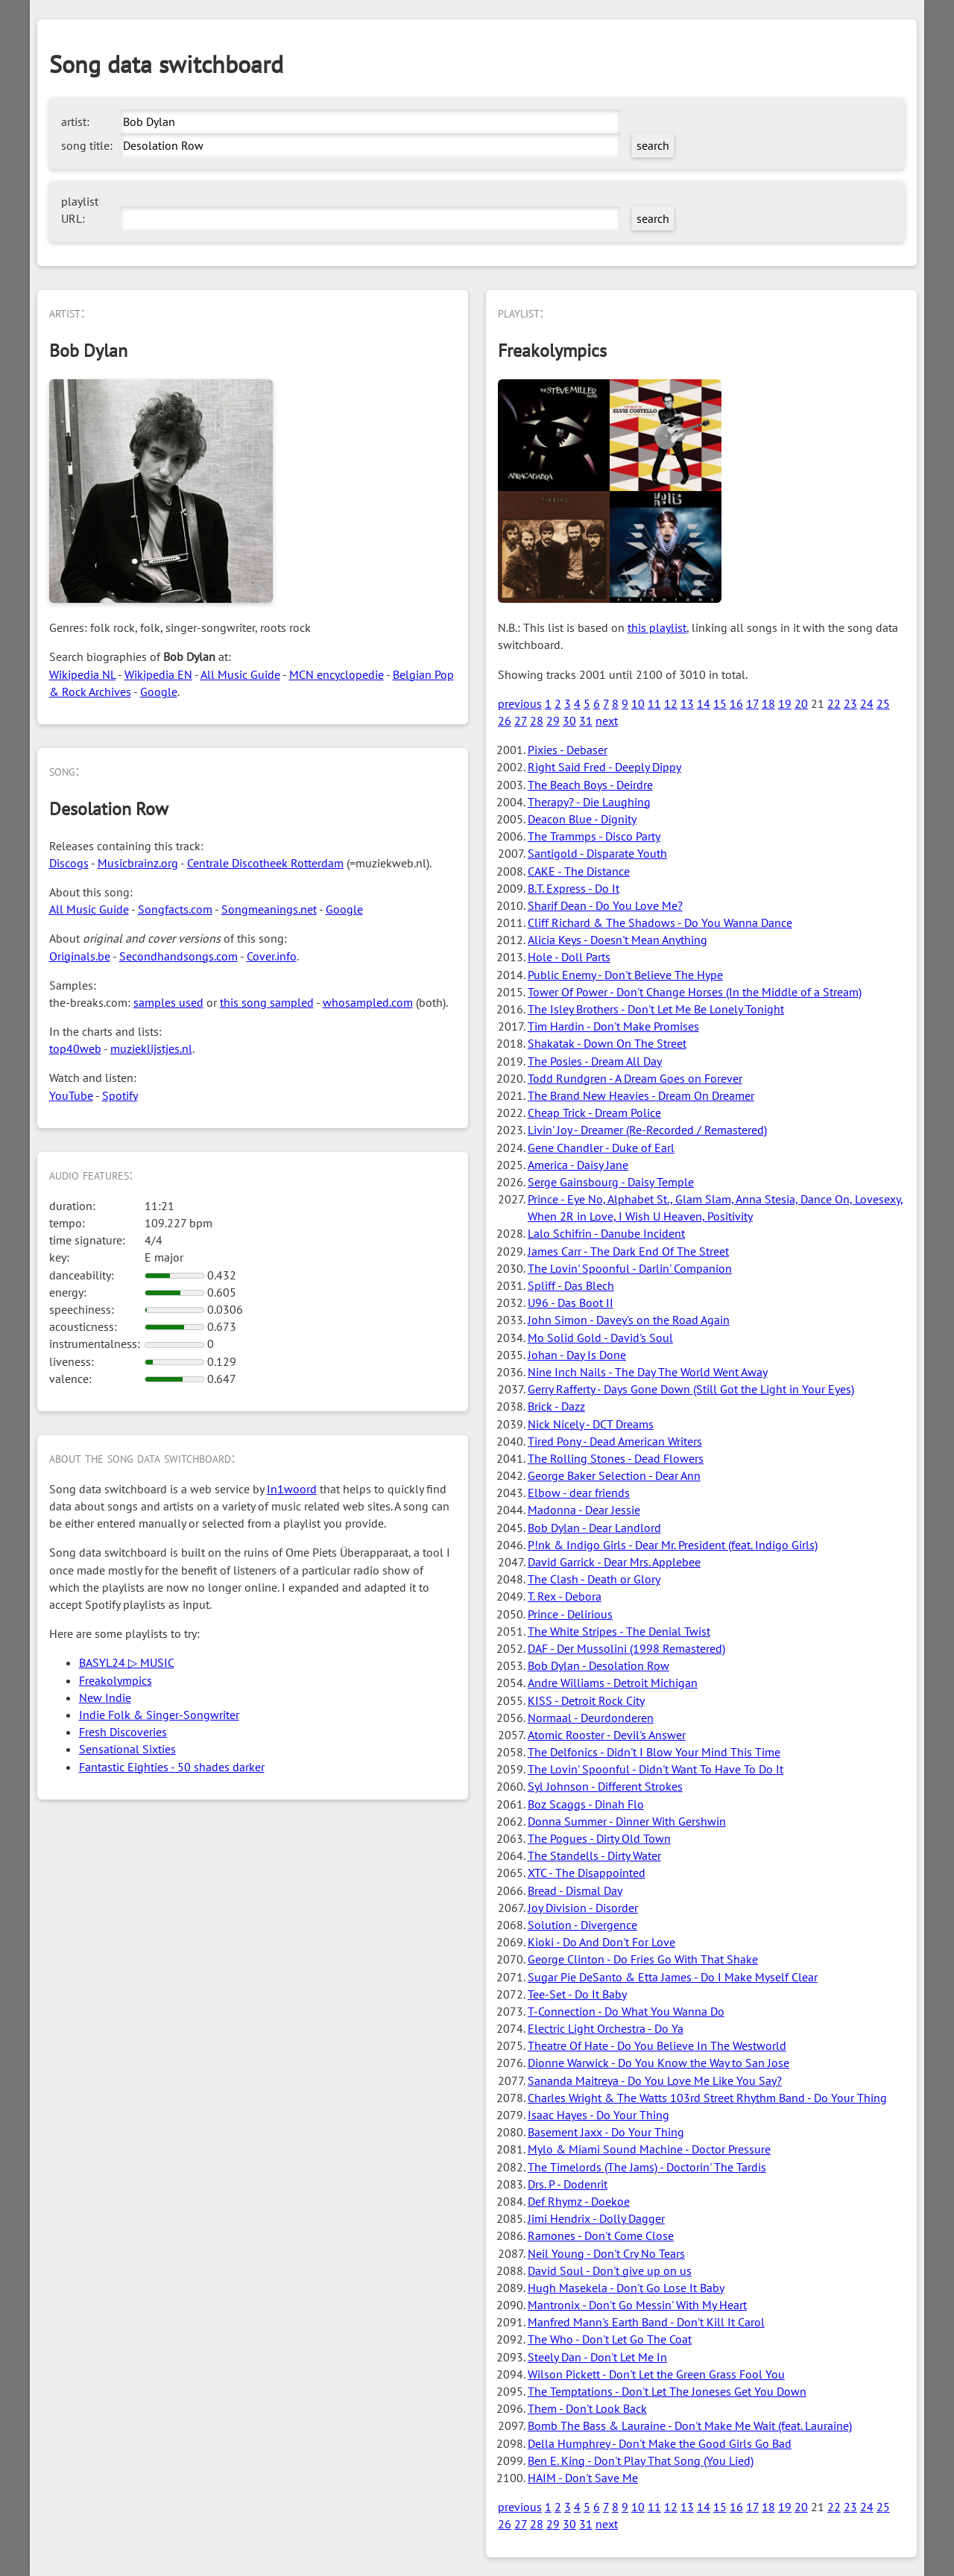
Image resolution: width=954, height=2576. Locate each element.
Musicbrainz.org (138, 862)
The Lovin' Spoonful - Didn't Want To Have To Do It (655, 1769)
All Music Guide (240, 674)
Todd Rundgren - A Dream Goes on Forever (635, 1078)
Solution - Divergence (582, 1924)
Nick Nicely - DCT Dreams (591, 1424)
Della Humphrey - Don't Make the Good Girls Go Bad (660, 2443)
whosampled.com (368, 1002)
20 (801, 703)
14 (703, 703)
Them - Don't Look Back (587, 2408)
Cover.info (272, 956)
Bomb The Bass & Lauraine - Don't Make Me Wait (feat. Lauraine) (690, 2425)
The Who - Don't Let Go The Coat (610, 2339)
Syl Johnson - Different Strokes (605, 1786)
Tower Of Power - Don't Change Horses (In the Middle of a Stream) (695, 991)
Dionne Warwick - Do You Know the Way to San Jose (658, 2062)
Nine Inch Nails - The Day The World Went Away (648, 1371)
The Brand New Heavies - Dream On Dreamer (641, 1095)
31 (586, 720)
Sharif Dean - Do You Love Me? (605, 905)
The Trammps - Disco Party (594, 836)
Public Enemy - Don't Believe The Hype (625, 974)
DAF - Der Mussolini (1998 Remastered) (626, 1648)
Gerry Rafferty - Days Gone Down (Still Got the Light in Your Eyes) (691, 1389)
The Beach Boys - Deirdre (590, 784)
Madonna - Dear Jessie (584, 1509)
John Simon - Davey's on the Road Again (629, 1319)
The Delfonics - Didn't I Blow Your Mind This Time (654, 1751)
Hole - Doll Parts (569, 956)
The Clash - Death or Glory (594, 1579)
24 (867, 703)
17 (752, 703)
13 (687, 703)
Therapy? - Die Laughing (589, 801)
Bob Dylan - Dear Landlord (594, 1527)
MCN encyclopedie (336, 674)
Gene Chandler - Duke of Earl (601, 1147)
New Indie (105, 1697)
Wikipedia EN (158, 674)
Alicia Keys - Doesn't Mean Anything (617, 939)
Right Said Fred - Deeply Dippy (604, 766)
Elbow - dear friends (579, 1492)
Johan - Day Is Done (577, 1354)
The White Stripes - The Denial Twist (619, 1631)
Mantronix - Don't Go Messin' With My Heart (637, 2304)
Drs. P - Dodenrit (567, 2184)
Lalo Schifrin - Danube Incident (606, 1233)
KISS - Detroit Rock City (586, 1700)
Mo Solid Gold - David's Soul (600, 1337)
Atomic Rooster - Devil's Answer (607, 1734)
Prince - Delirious (570, 1614)
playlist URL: (79, 210)
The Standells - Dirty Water (594, 1855)
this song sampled (267, 1002)
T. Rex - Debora (564, 1596)
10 (638, 703)
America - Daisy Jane (578, 1164)
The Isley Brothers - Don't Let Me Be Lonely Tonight (656, 1008)
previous (520, 703)
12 (670, 703)
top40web (75, 1048)
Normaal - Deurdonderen (591, 1717)
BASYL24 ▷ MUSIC (126, 1662)
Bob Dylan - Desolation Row (598, 1665)
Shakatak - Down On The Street (607, 1043)
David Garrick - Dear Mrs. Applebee (614, 1561)
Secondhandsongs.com (178, 956)
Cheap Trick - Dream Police (594, 1112)
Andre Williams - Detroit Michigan (613, 1682)
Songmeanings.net (269, 909)
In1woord (292, 1488)
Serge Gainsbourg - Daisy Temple (611, 1181)
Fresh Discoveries (123, 1731)
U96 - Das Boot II (570, 1302)
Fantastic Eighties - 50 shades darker (172, 1766)
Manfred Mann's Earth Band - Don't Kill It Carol (646, 2321)
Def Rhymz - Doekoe (579, 2201)
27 (520, 720)
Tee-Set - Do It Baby (577, 1994)
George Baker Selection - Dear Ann (614, 1475)
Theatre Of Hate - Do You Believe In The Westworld (657, 2045)
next (607, 720)
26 (504, 720)
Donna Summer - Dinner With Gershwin (627, 1821)
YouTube (71, 1095)
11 (654, 703)
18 (768, 703)
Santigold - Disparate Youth (597, 853)
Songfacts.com (175, 909)
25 (883, 703)
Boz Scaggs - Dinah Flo (586, 1804)
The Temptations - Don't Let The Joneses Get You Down (667, 2391)
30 (569, 720)
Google (158, 691)
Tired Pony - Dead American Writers (615, 1441)
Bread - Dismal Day (575, 1890)
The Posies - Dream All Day (595, 1061)
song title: (87, 145)
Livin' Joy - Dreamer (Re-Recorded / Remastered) (647, 1129)
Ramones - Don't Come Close (601, 2235)
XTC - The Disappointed (586, 1872)
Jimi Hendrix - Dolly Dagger (596, 2218)
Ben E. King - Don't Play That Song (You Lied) (641, 2460)
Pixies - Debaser (567, 749)
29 (553, 720)
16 (736, 703)
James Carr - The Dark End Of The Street (628, 1251)
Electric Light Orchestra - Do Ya (605, 2028)
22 (834, 703)
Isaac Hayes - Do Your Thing (598, 2114)
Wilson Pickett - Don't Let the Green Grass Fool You (656, 2374)
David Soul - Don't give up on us (610, 2270)
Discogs (69, 862)
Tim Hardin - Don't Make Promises (613, 1026)
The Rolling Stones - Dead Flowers (616, 1458)
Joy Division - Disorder (583, 1907)
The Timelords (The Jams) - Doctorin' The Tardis (647, 2166)
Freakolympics (115, 1680)
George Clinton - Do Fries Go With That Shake (643, 1959)
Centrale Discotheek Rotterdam (265, 862)
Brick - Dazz (556, 1406)
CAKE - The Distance (579, 871)
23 (850, 703)
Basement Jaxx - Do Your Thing (606, 2131)
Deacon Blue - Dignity (582, 818)
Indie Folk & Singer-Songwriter (159, 1714)
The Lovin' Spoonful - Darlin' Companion (630, 1268)
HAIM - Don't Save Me (583, 2477)
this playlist (657, 627)
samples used (168, 1002)
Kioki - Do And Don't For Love (601, 1941)
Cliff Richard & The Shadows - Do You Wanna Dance (660, 922)
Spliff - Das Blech (571, 1285)
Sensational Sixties (127, 1748)
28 (536, 720)
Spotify (120, 1095)
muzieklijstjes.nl (151, 1048)
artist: (75, 121)
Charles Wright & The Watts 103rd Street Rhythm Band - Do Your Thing (707, 2097)
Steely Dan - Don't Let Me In (597, 2356)
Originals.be (79, 956)
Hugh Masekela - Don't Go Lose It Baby (626, 2287)
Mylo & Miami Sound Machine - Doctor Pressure (649, 2149)
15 (720, 703)
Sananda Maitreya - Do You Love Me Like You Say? (655, 2080)
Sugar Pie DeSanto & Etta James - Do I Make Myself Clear (673, 1976)
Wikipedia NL (82, 674)
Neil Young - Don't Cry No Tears (606, 2253)
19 (785, 703)
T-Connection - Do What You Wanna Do (626, 2011)
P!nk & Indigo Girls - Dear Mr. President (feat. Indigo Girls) (673, 1544)
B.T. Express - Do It (573, 888)
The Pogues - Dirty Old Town (599, 1838)
